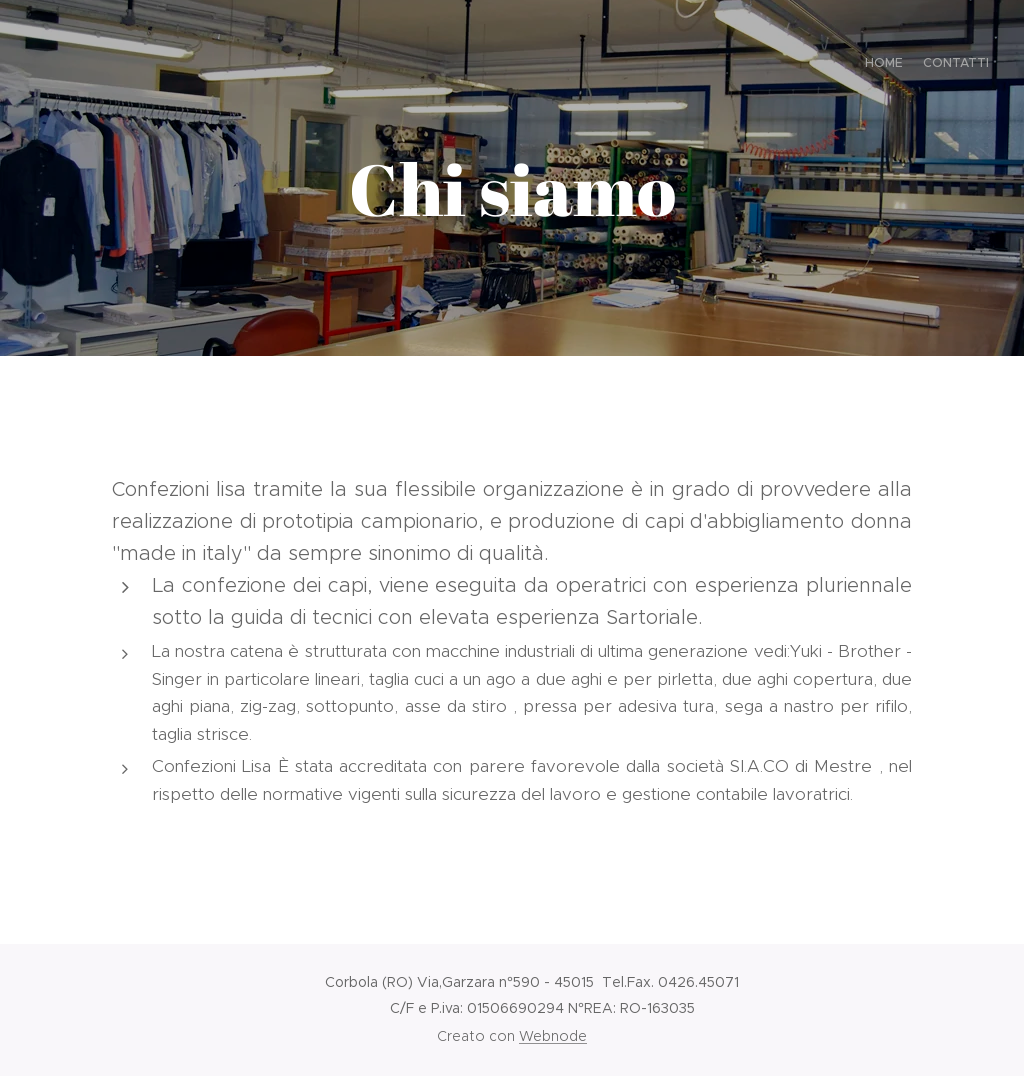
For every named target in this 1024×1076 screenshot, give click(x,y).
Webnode (553, 1036)
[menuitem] (971, 65)
